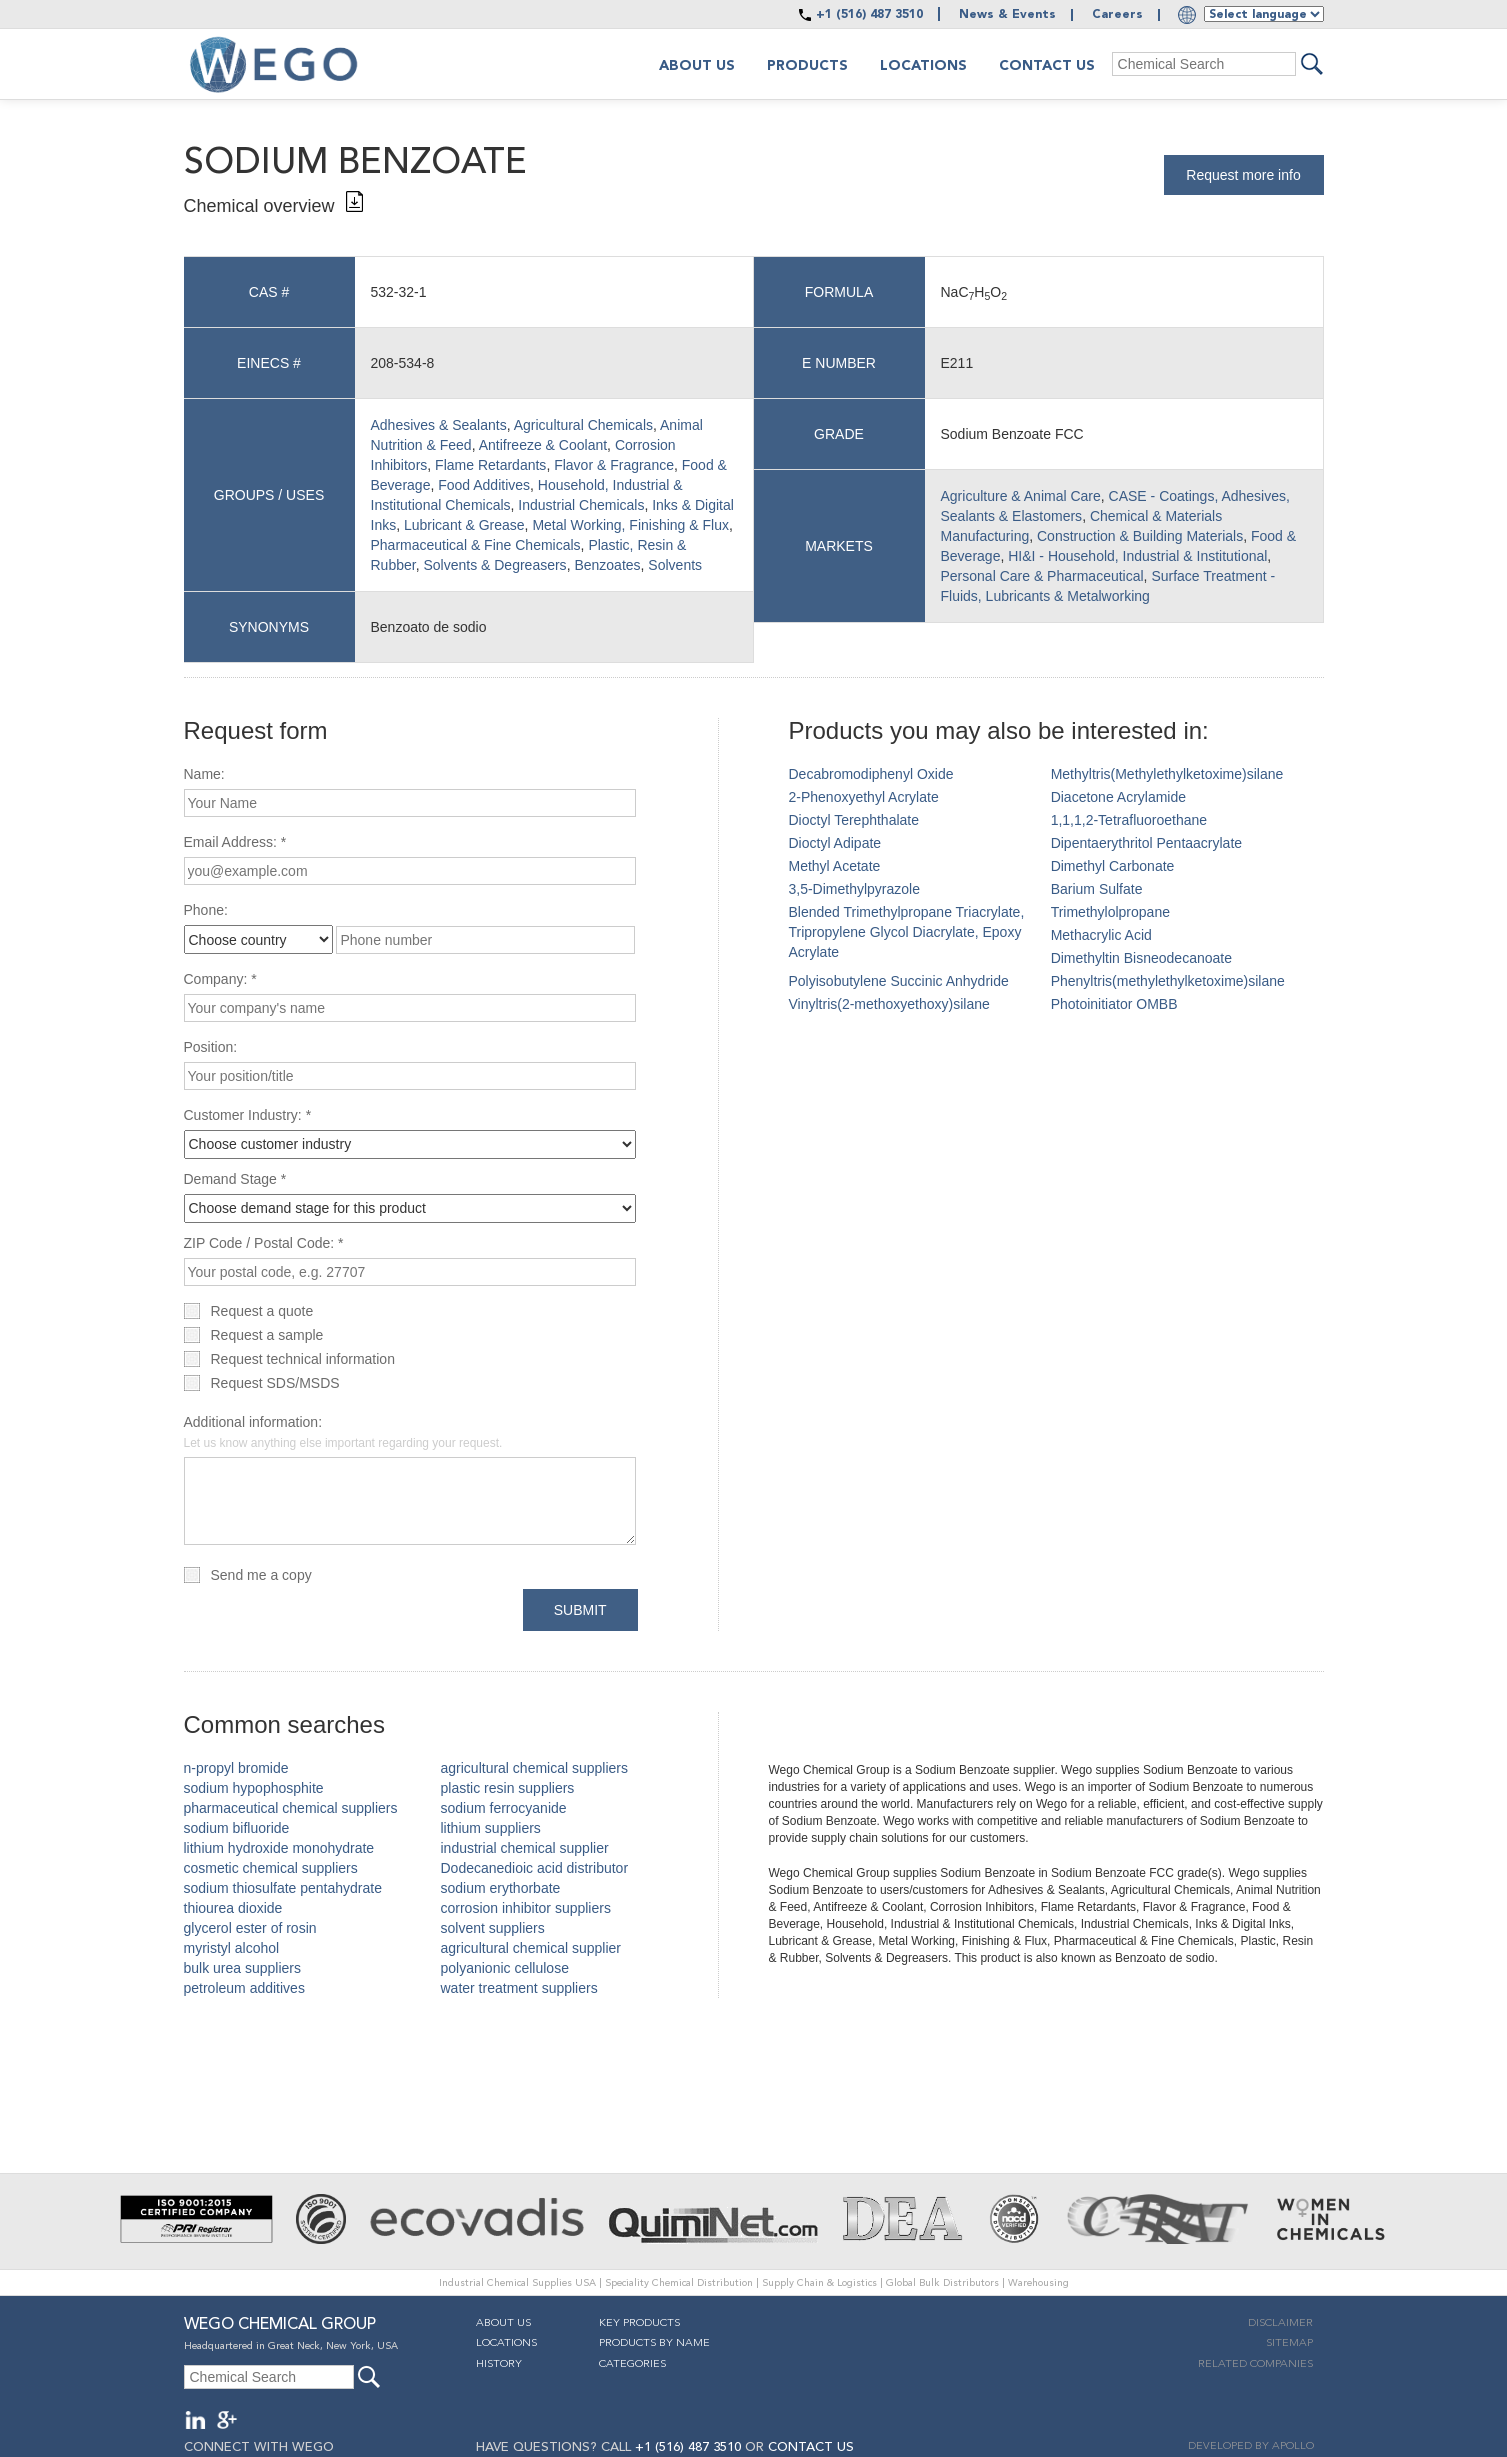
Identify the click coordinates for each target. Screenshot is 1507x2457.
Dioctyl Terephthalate (854, 820)
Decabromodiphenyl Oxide (871, 774)
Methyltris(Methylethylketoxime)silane (1167, 774)
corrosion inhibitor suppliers (526, 1908)
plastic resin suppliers (508, 1788)
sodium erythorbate (501, 1888)
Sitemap (1289, 2343)
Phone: (206, 910)
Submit (580, 1610)
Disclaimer (1280, 2323)
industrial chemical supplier (525, 1848)
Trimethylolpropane (1110, 912)
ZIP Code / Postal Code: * (264, 1243)
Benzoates (607, 565)
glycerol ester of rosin (250, 1928)
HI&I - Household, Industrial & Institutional (1137, 556)
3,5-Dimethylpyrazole (855, 889)
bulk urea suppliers (243, 1968)
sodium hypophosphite (254, 1788)
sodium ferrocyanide (504, 1808)
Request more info (1243, 175)
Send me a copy (261, 1575)
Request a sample (267, 1335)
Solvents (675, 565)
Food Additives (484, 485)
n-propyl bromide (236, 1768)
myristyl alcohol (232, 1948)
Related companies (1255, 2364)
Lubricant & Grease (464, 525)
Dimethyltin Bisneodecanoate (1141, 958)
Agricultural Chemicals (583, 425)
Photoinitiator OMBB (1114, 1004)
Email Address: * (235, 842)
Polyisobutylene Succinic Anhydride (899, 981)
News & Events (1007, 15)
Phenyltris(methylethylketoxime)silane (1168, 981)
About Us (503, 2323)
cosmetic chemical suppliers (271, 1868)
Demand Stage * (235, 1179)
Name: (204, 774)
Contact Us (1047, 66)
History (499, 2364)
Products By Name (654, 2343)
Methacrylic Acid (1101, 935)
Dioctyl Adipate (835, 843)
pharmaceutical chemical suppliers (291, 1808)
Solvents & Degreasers (494, 565)
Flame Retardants (490, 465)
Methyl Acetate (835, 866)
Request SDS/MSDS (275, 1383)
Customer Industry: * (248, 1115)
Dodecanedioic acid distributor (535, 1868)
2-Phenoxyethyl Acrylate (864, 797)
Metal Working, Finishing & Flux (630, 525)
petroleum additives (244, 1988)
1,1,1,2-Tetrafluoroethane (1129, 820)
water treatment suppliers (519, 1988)
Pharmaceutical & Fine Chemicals (476, 545)
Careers (1117, 15)
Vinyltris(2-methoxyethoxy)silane (889, 1004)
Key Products (639, 2323)
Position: (211, 1047)
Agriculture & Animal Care (1021, 496)
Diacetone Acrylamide (1118, 797)
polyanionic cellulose (505, 1968)
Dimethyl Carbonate (1113, 866)
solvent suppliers (493, 1928)
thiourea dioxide (233, 1908)
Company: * (220, 979)
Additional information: (343, 1432)
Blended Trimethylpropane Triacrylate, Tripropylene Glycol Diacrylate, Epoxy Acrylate (907, 932)
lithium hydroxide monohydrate (279, 1848)
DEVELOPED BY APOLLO (1251, 2446)
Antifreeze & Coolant (543, 445)
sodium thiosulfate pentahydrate (283, 1888)
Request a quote (262, 1311)
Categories (632, 2364)
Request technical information (303, 1359)
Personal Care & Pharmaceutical (1042, 576)
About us (697, 66)
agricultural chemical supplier (531, 1948)
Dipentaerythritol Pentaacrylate (1146, 843)
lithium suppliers (491, 1828)
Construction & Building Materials (1140, 536)
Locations (923, 66)
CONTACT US (811, 2447)
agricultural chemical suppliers (535, 1768)
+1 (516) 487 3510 (869, 15)
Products (807, 66)
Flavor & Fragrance (614, 465)
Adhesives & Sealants (439, 425)
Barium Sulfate (1097, 889)
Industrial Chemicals (581, 505)
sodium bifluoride (237, 1828)
